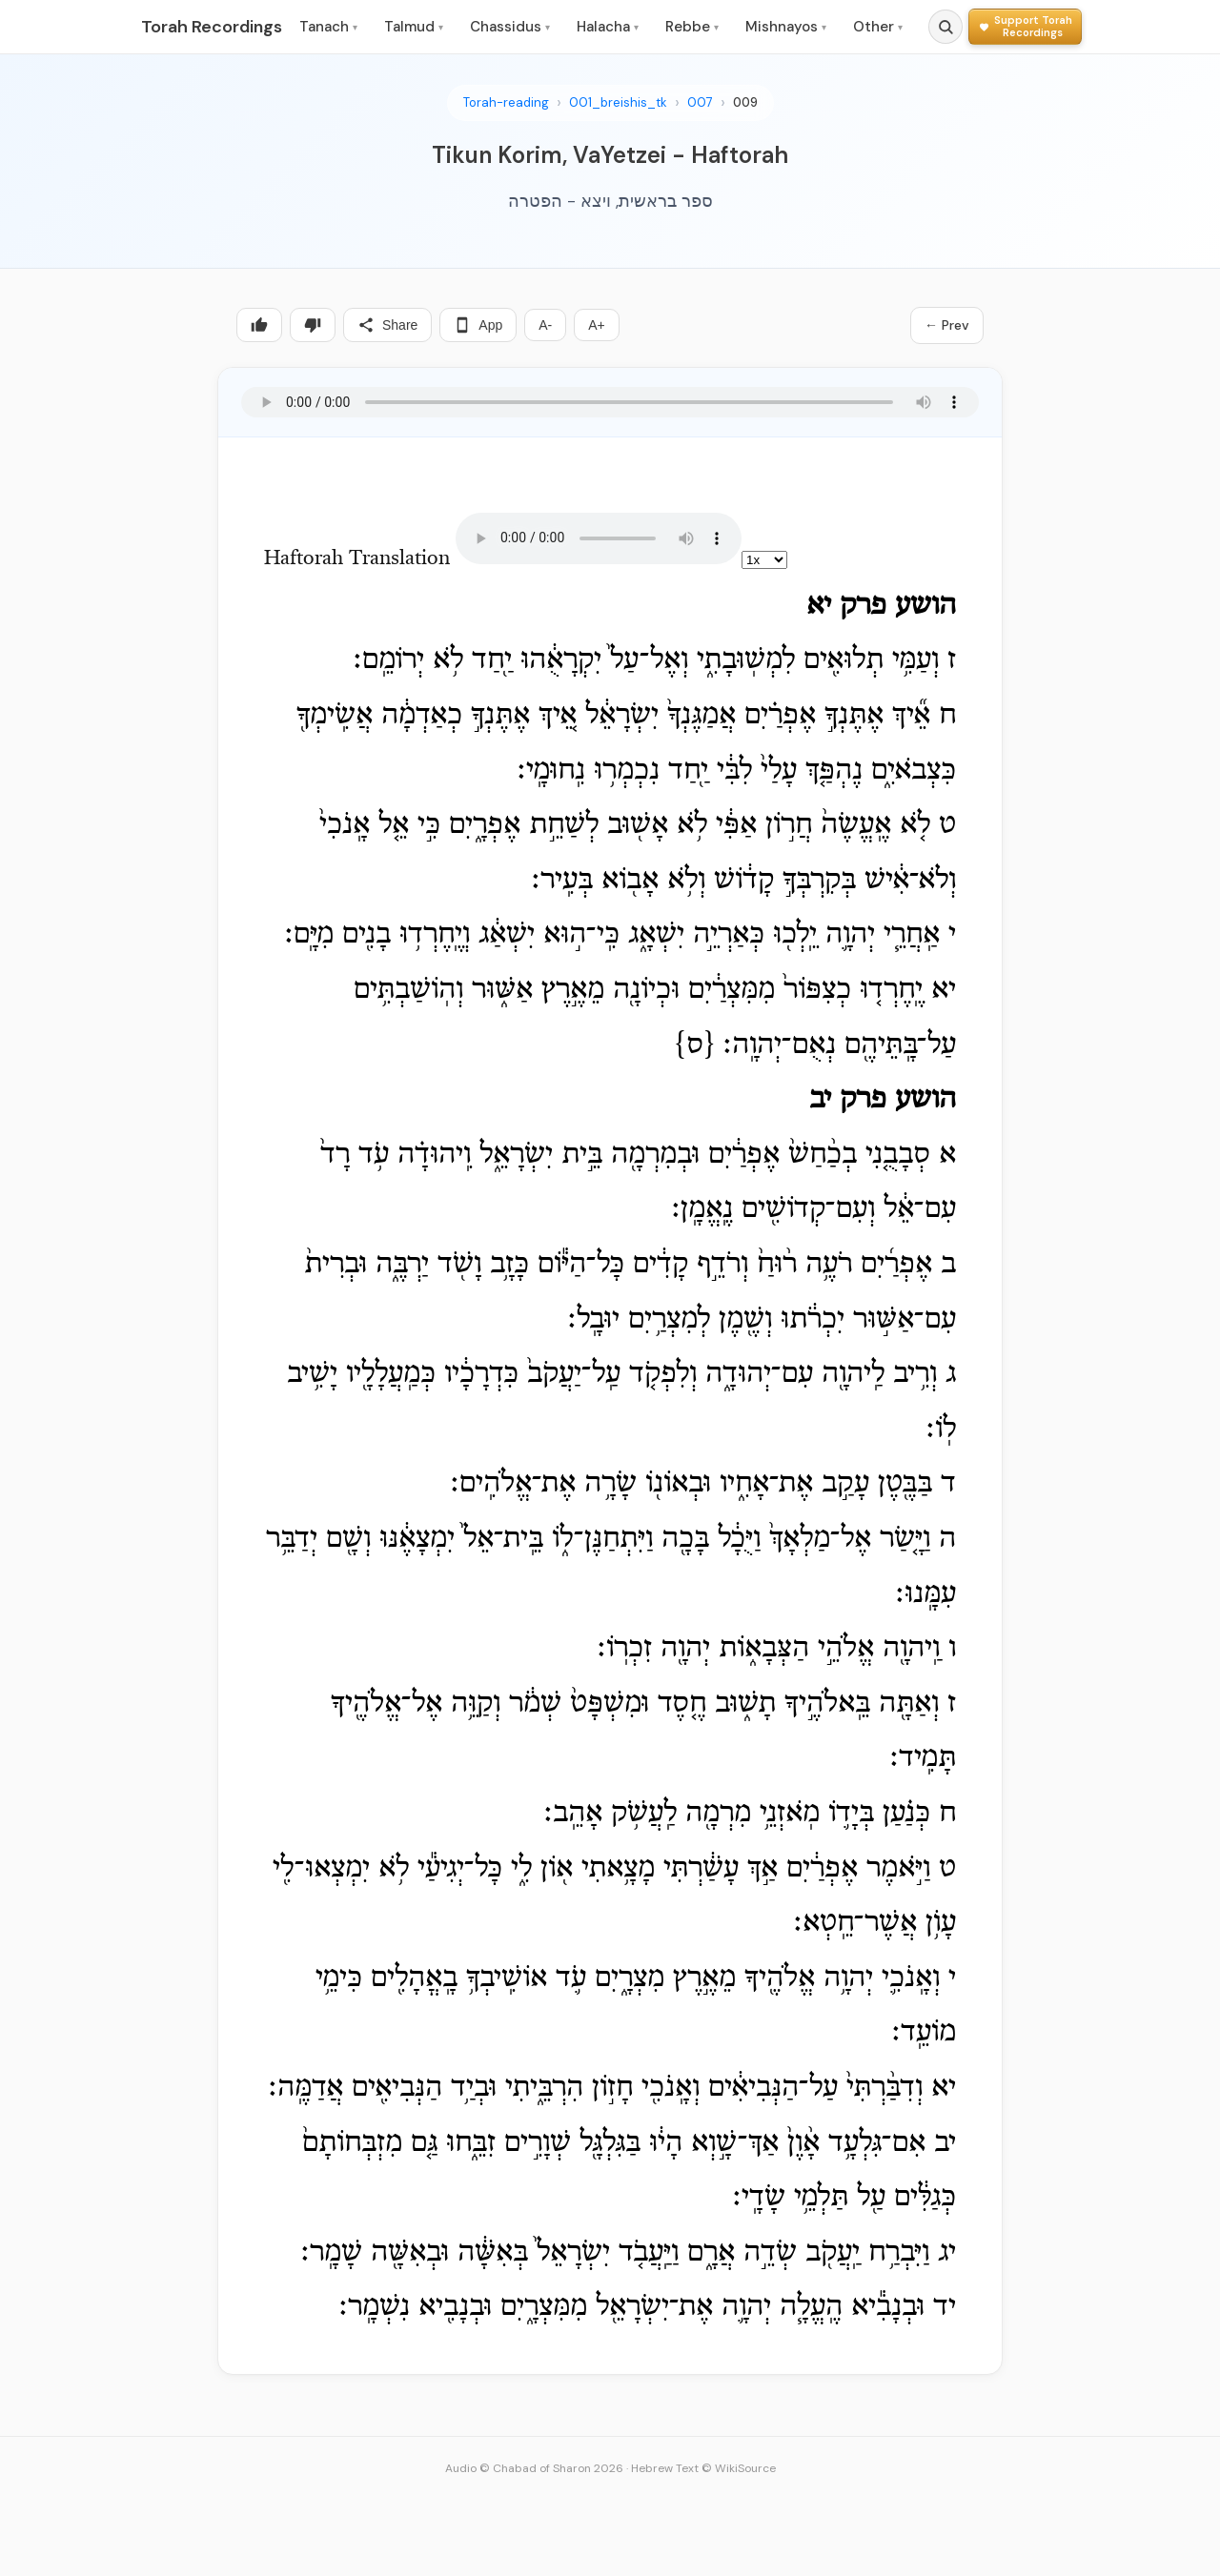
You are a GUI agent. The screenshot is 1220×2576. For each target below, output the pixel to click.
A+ (596, 325)
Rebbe (692, 26)
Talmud (413, 26)
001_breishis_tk (618, 102)
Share (387, 325)
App (478, 325)
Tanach (328, 26)
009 (745, 102)
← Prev (947, 325)
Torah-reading (506, 102)
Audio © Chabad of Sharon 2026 (534, 2468)
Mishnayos (785, 26)
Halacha (608, 26)
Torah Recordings (211, 26)
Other (878, 26)
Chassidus (510, 26)
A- (545, 325)
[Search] (945, 27)
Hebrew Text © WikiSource (703, 2468)
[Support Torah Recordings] (1025, 26)
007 (700, 102)
